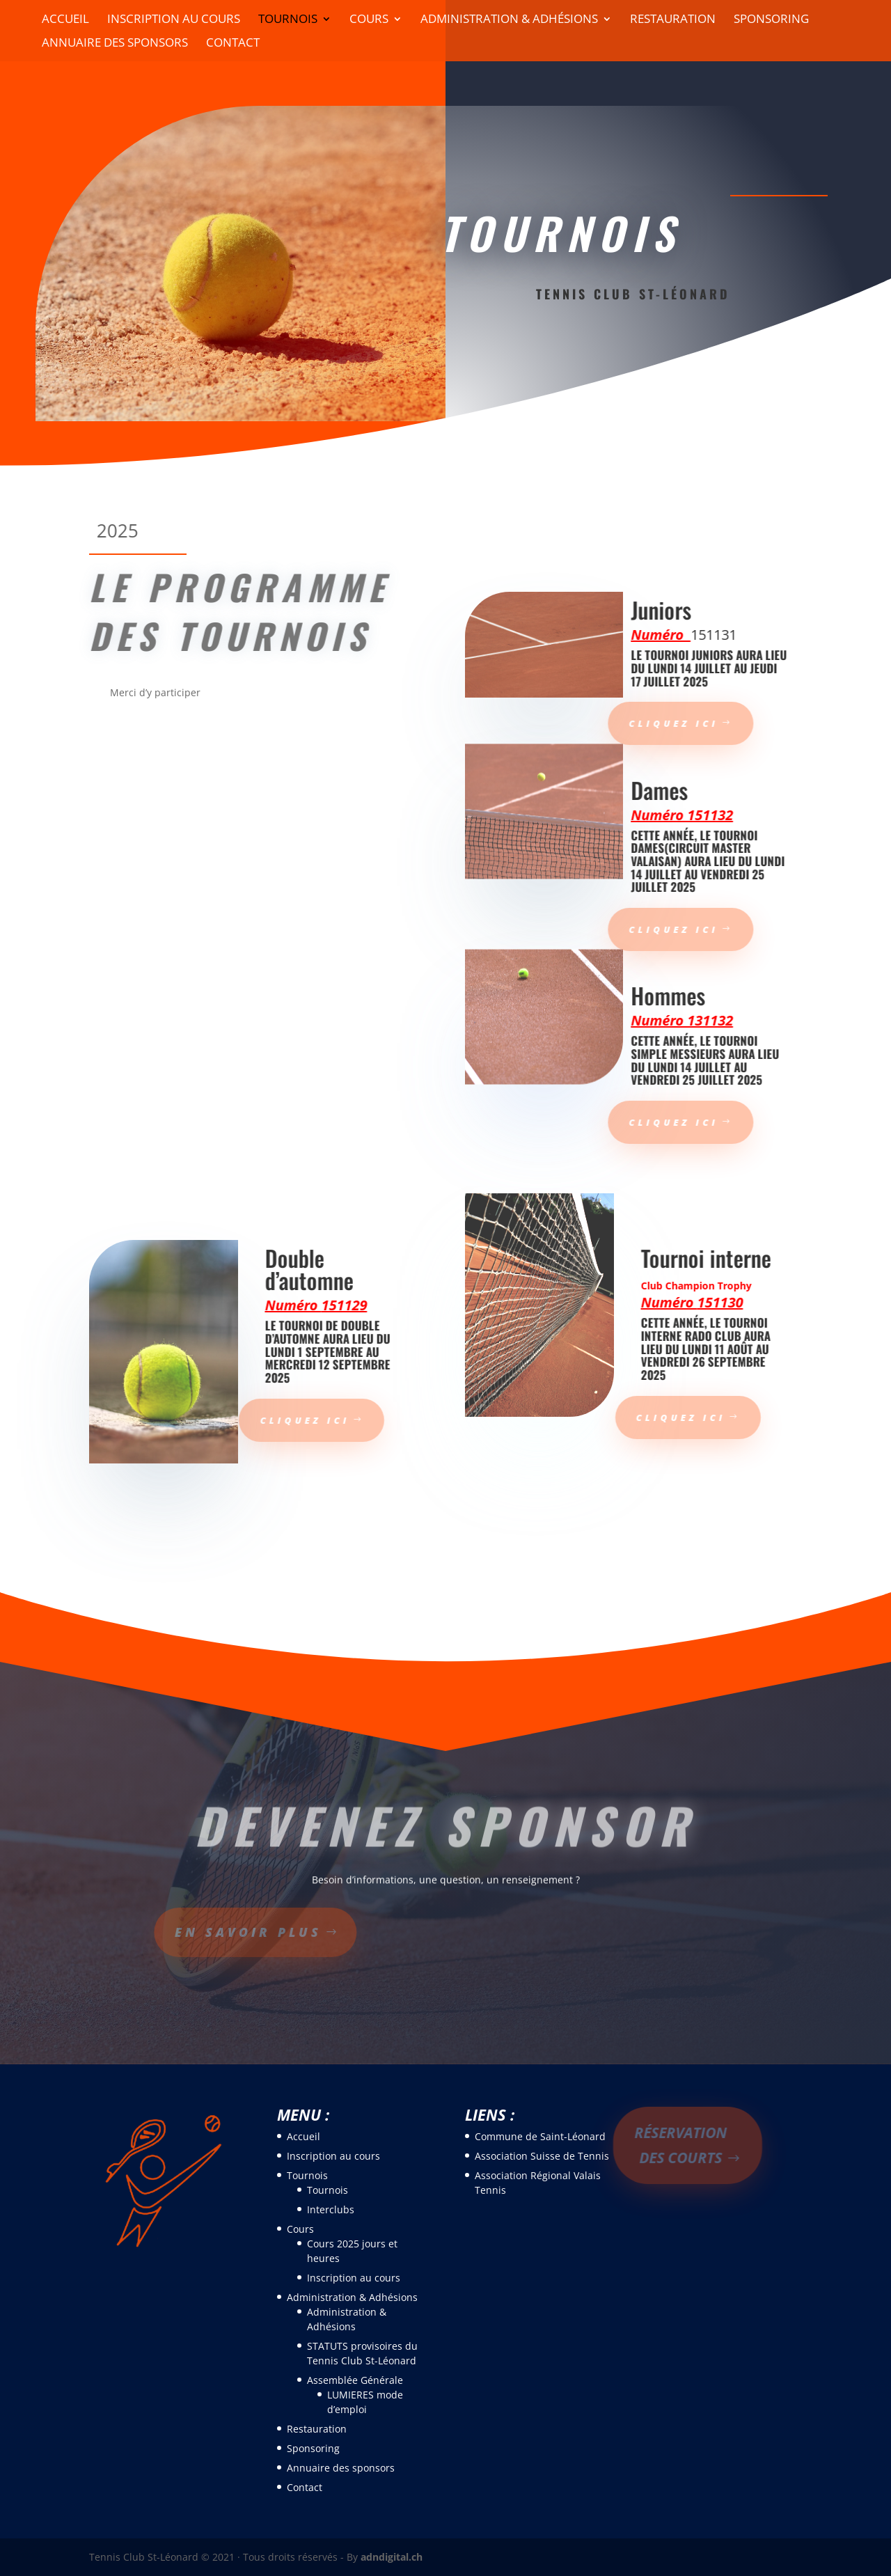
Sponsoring (771, 20)
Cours (368, 20)
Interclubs (330, 2209)
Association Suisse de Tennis (542, 2155)
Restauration (673, 20)
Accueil (65, 20)
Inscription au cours (173, 20)
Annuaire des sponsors (115, 44)
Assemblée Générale (355, 2380)
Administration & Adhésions (509, 20)
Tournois (287, 20)
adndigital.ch (392, 2556)
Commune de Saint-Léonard (540, 2136)
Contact (233, 44)
